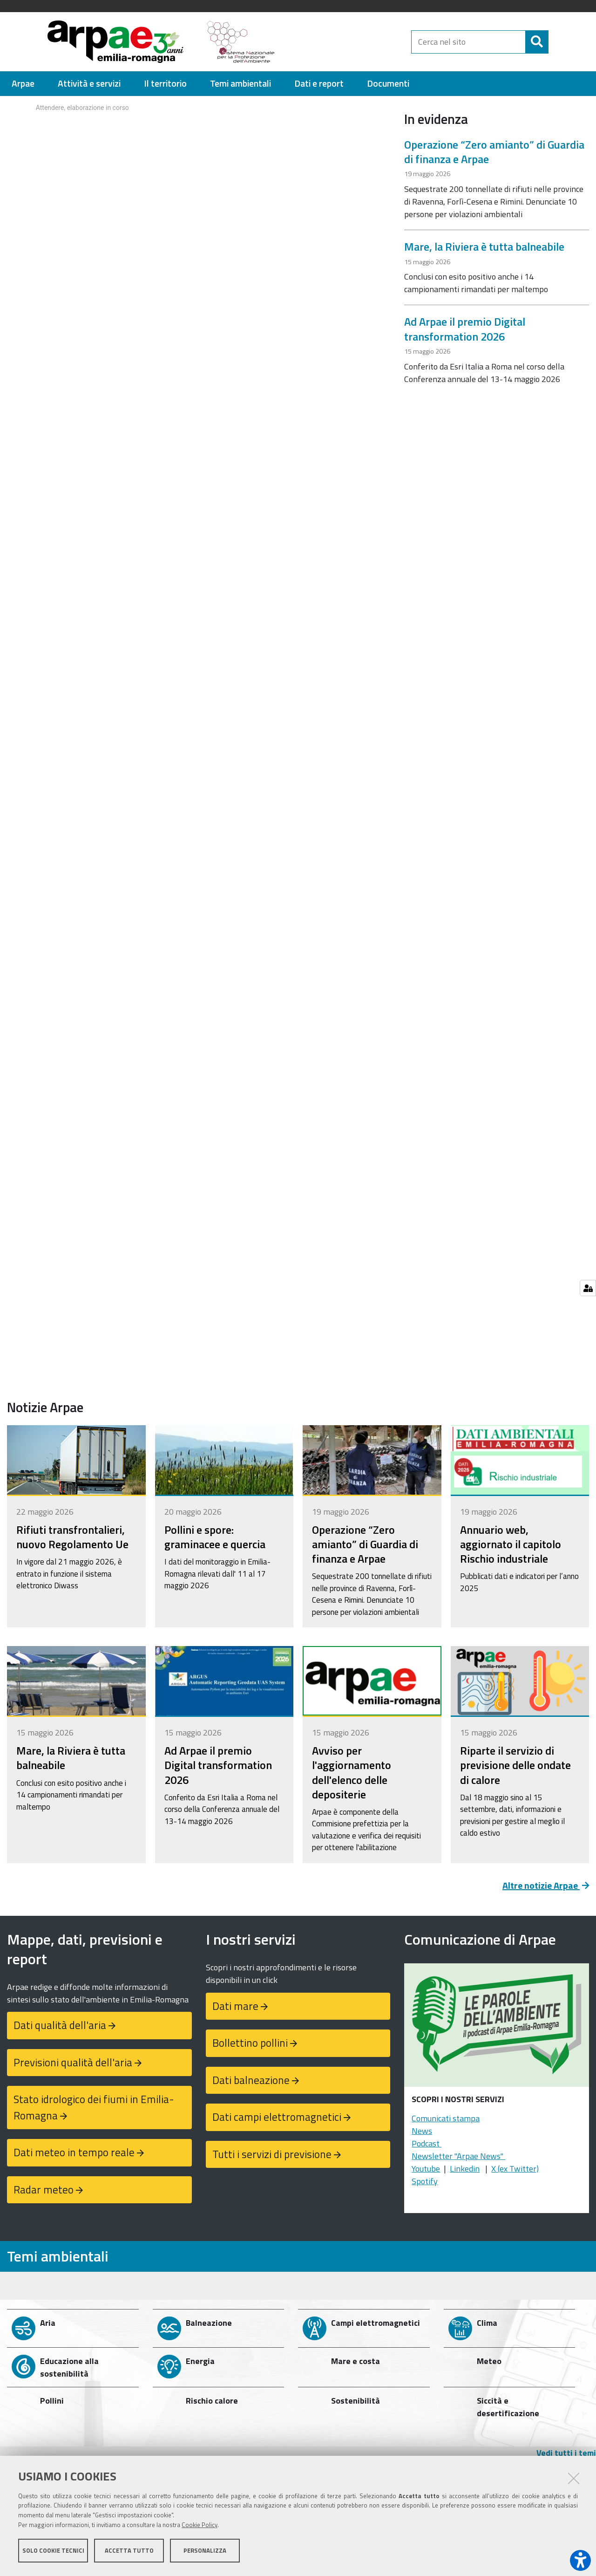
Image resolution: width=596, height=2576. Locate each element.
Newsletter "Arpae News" (458, 2156)
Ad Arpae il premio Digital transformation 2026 (464, 328)
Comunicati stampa (446, 2118)
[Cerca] (556, 42)
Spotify (425, 2181)
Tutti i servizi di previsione (272, 2154)
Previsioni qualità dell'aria (73, 2062)
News (422, 2131)
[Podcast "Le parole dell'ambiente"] (497, 2028)
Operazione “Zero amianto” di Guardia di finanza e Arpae (494, 151)
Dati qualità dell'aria (60, 2025)
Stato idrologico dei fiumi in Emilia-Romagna (94, 2107)
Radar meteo (44, 2189)
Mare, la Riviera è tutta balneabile (484, 246)
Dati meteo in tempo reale (74, 2152)
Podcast (426, 2143)
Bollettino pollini (250, 2043)
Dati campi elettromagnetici (276, 2117)
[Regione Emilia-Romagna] (347, 41)
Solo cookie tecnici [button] (53, 2551)
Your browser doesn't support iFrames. (198, 131)
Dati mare (235, 2006)
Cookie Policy (199, 2526)
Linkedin (465, 2168)
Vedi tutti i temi (566, 2452)
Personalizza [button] (204, 2551)
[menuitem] (23, 83)
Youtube (426, 2168)
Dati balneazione (251, 2080)
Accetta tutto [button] (129, 2551)
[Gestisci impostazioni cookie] (588, 1288)
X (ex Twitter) (515, 2168)
